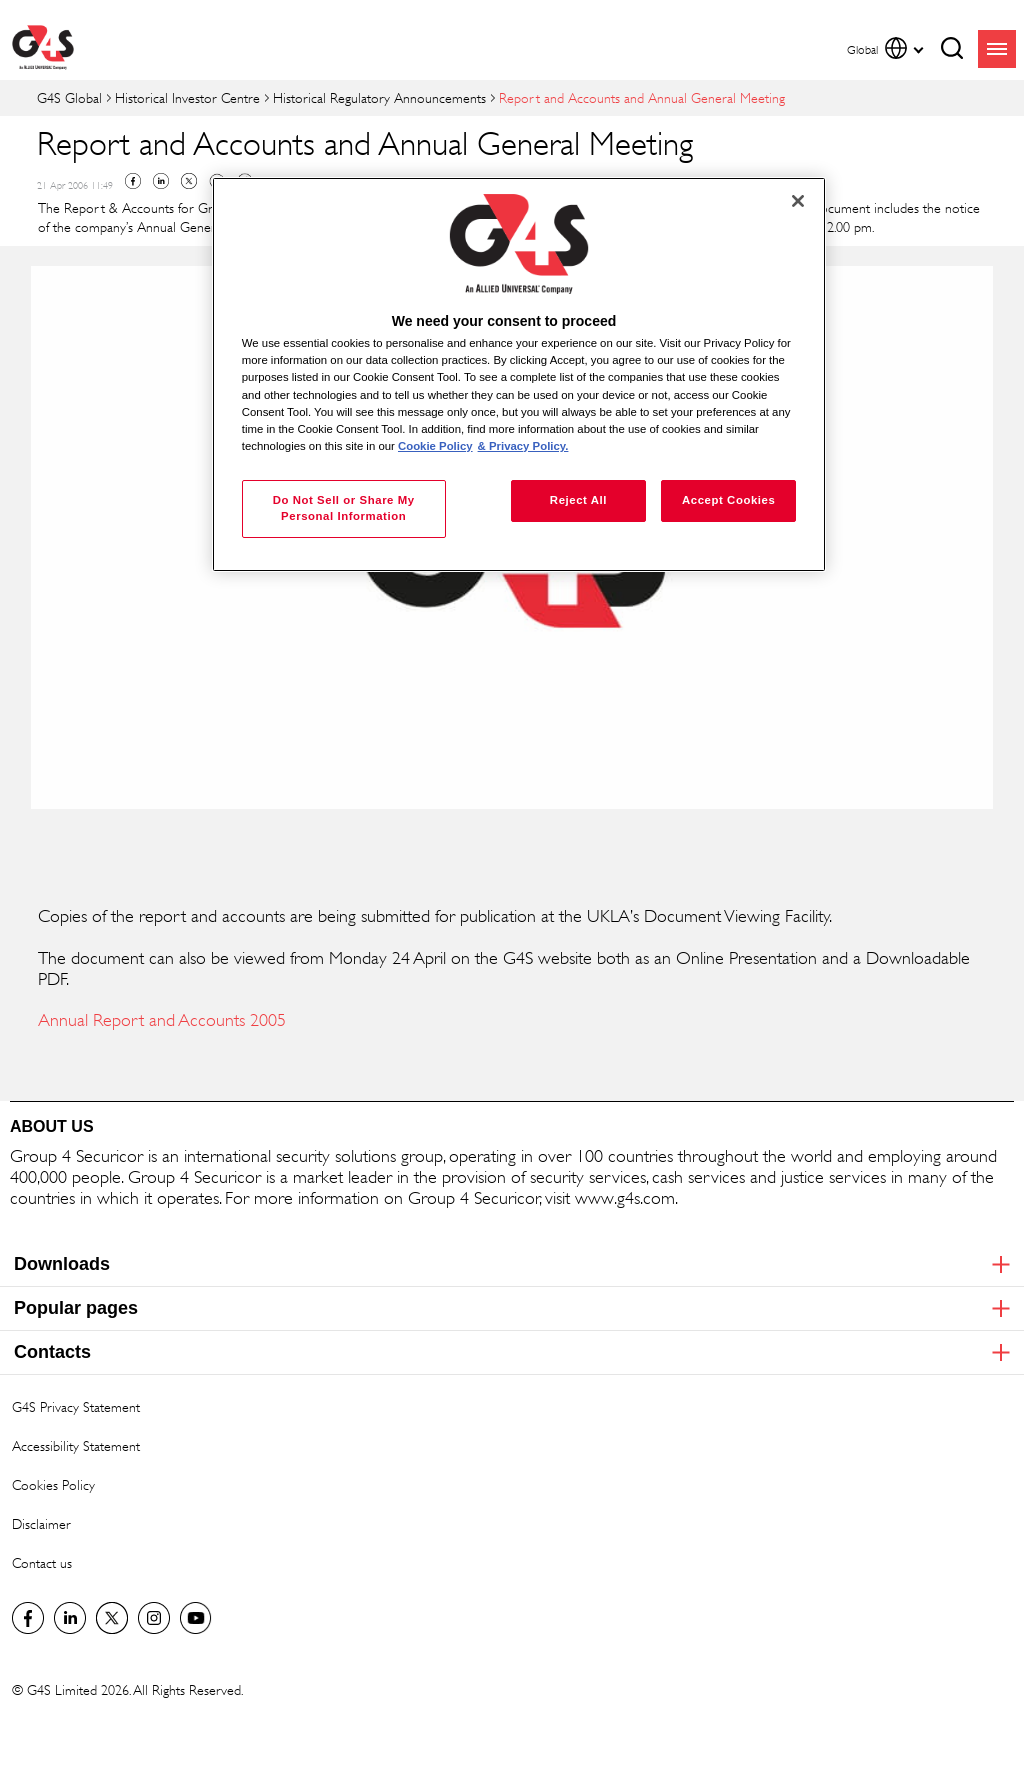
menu (997, 49)
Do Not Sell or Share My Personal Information (344, 508)
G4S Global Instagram (154, 1618)
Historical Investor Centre (187, 97)
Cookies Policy (53, 1484)
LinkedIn (70, 1618)
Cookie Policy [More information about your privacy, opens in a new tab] (435, 446)
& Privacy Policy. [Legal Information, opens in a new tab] (523, 446)
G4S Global (69, 97)
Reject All (578, 500)
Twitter (189, 181)
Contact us (42, 1562)
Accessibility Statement (76, 1445)
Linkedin (161, 181)
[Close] (798, 201)
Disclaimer (41, 1523)
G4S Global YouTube (196, 1618)
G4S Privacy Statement (76, 1406)
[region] (519, 374)
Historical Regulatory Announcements (379, 97)
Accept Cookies (728, 500)
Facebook (133, 181)
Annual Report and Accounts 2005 (162, 1020)
